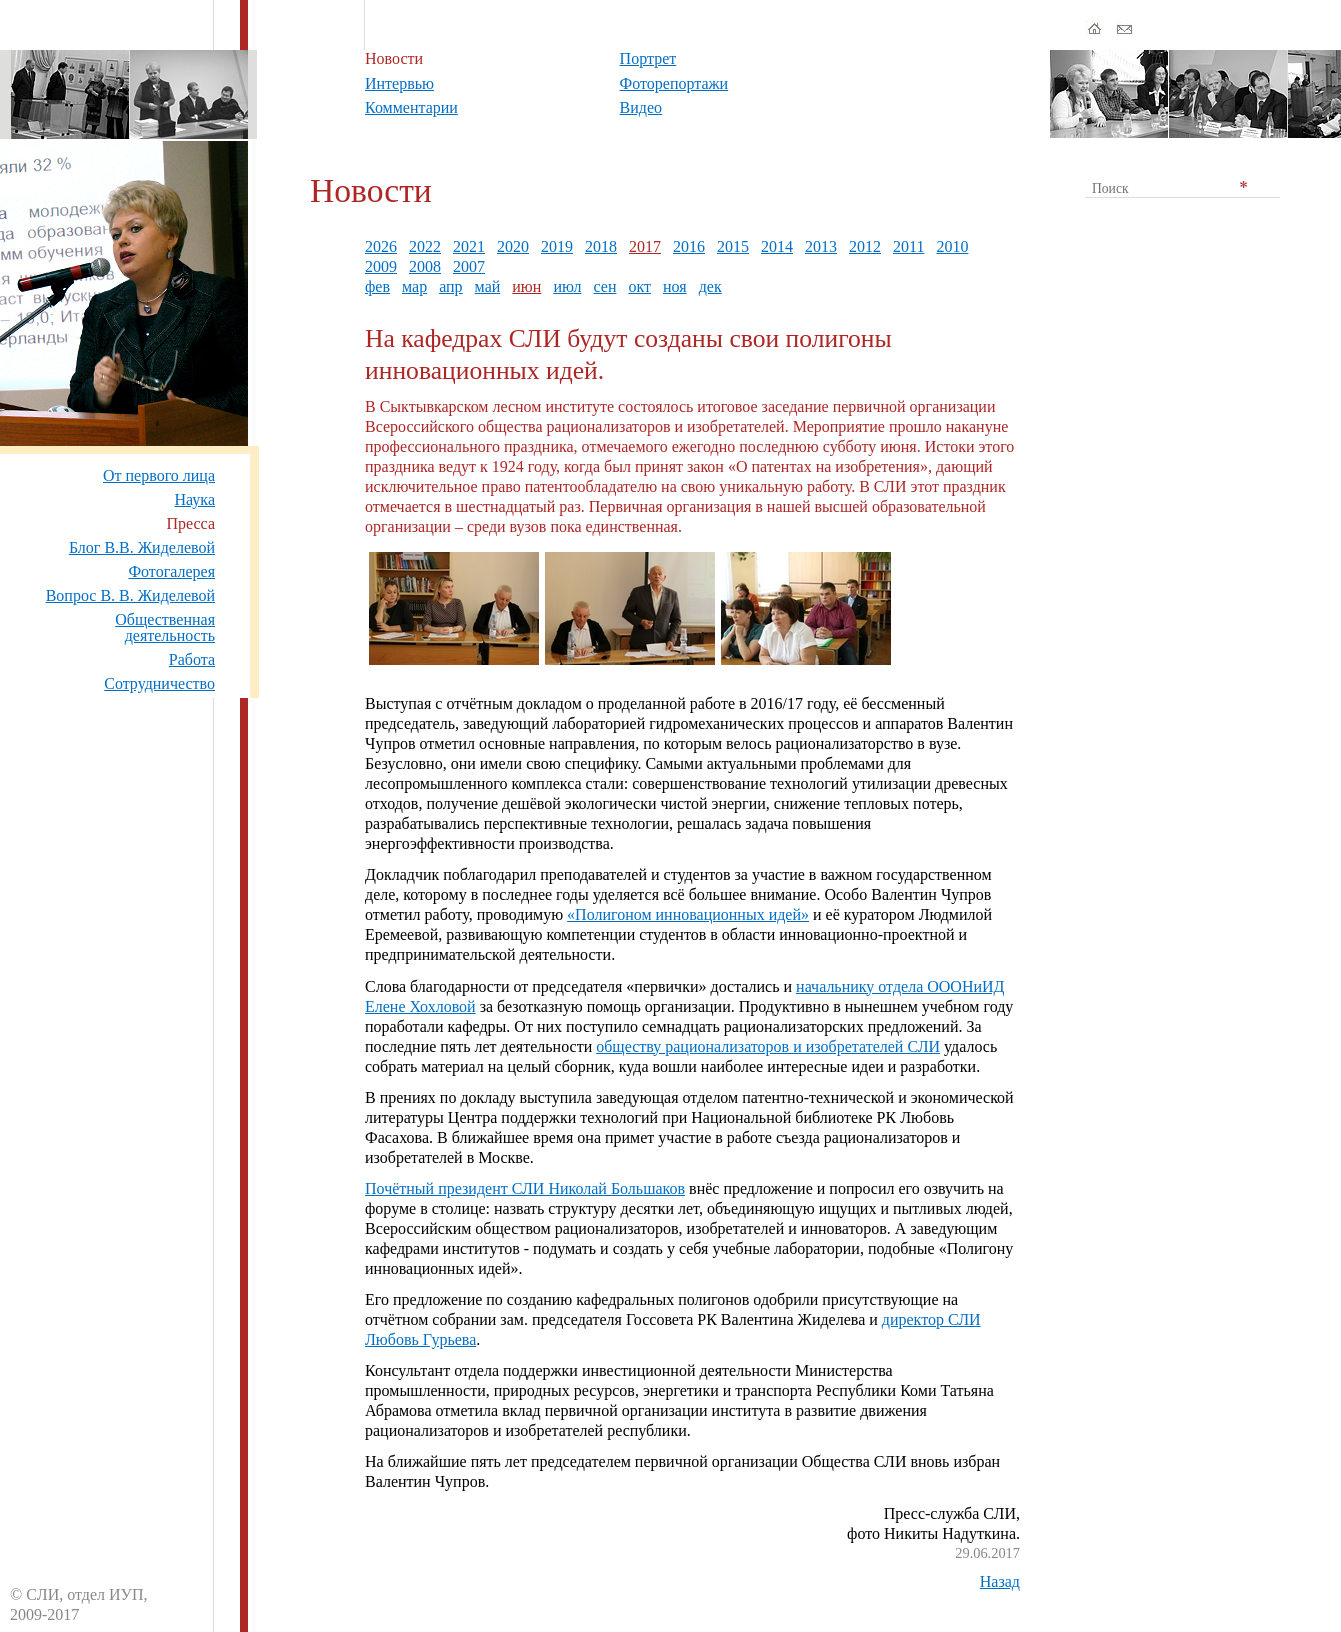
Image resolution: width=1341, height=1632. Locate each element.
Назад (1000, 1581)
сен (604, 286)
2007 (469, 266)
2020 (513, 246)
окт (639, 286)
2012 (865, 246)
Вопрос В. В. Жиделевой (130, 595)
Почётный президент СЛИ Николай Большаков (525, 1188)
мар (414, 286)
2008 (425, 266)
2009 (381, 266)
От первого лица (159, 475)
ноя (675, 286)
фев (377, 286)
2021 (469, 246)
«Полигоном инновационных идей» (688, 914)
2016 (689, 246)
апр (450, 286)
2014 (777, 246)
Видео (641, 107)
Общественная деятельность (165, 627)
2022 (425, 246)
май (488, 286)
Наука (195, 499)
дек (710, 286)
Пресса (190, 523)
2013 (821, 246)
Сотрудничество (159, 683)
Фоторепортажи (674, 83)
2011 (908, 246)
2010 (952, 246)
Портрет (648, 58)
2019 (557, 246)
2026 (381, 246)
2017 (645, 246)
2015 (733, 246)
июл (567, 286)
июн (526, 286)
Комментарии (411, 107)
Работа (192, 659)
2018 (601, 246)
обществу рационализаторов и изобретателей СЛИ (768, 1046)
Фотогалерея (171, 571)
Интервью (399, 83)
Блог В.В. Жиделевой (142, 547)
